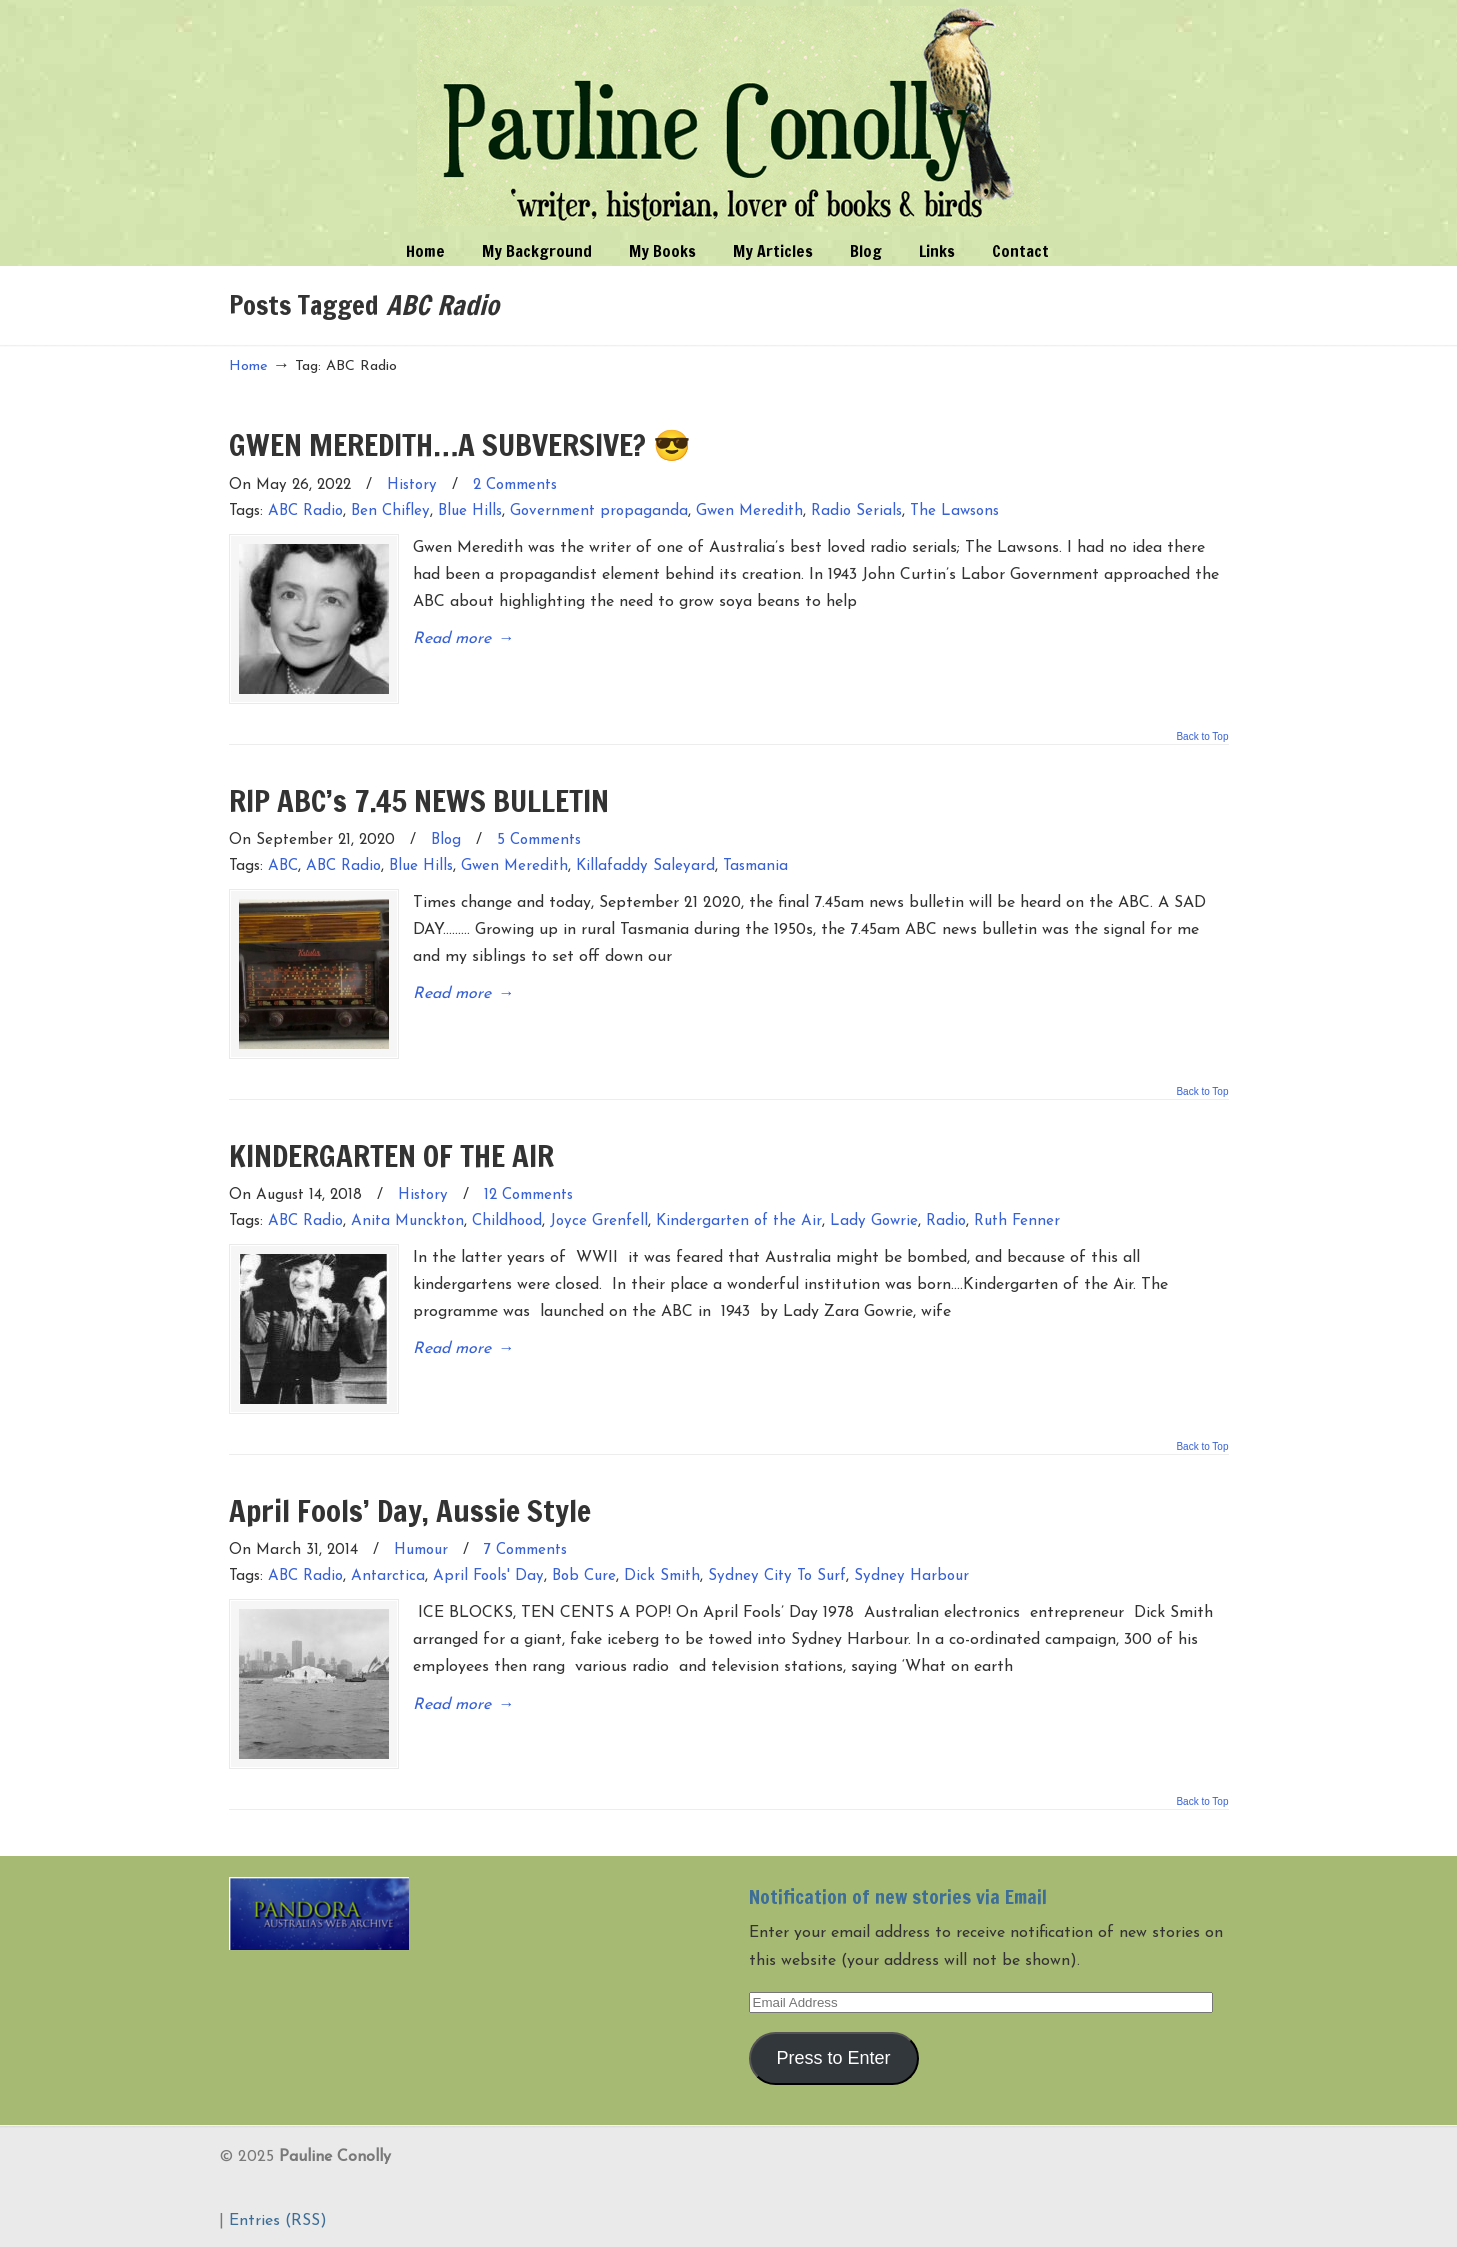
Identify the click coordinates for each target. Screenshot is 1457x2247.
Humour (421, 1550)
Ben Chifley (390, 511)
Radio (946, 1221)
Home (248, 366)
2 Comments (515, 485)
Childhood (507, 1221)
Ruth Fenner (1017, 1221)
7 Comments (525, 1550)
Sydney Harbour (911, 1576)
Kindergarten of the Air (739, 1221)
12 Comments (528, 1195)
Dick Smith (662, 1576)
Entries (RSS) (278, 2221)
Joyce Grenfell (599, 1221)
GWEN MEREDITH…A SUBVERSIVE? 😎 (460, 444)
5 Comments (539, 840)
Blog (446, 840)
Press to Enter (833, 2058)
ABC (283, 866)
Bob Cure (584, 1576)
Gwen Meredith (749, 511)
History (412, 485)
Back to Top (1202, 737)
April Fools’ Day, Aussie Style (410, 1510)
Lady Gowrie (874, 1221)
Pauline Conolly (728, 116)
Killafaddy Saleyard (645, 866)
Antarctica (388, 1576)
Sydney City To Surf (777, 1576)
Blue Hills (470, 511)
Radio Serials (856, 511)
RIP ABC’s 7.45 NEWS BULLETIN (419, 800)
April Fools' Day (488, 1576)
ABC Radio (305, 511)
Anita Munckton (407, 1221)
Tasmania (755, 866)
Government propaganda (599, 511)
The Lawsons (954, 511)
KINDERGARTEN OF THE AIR (391, 1155)
